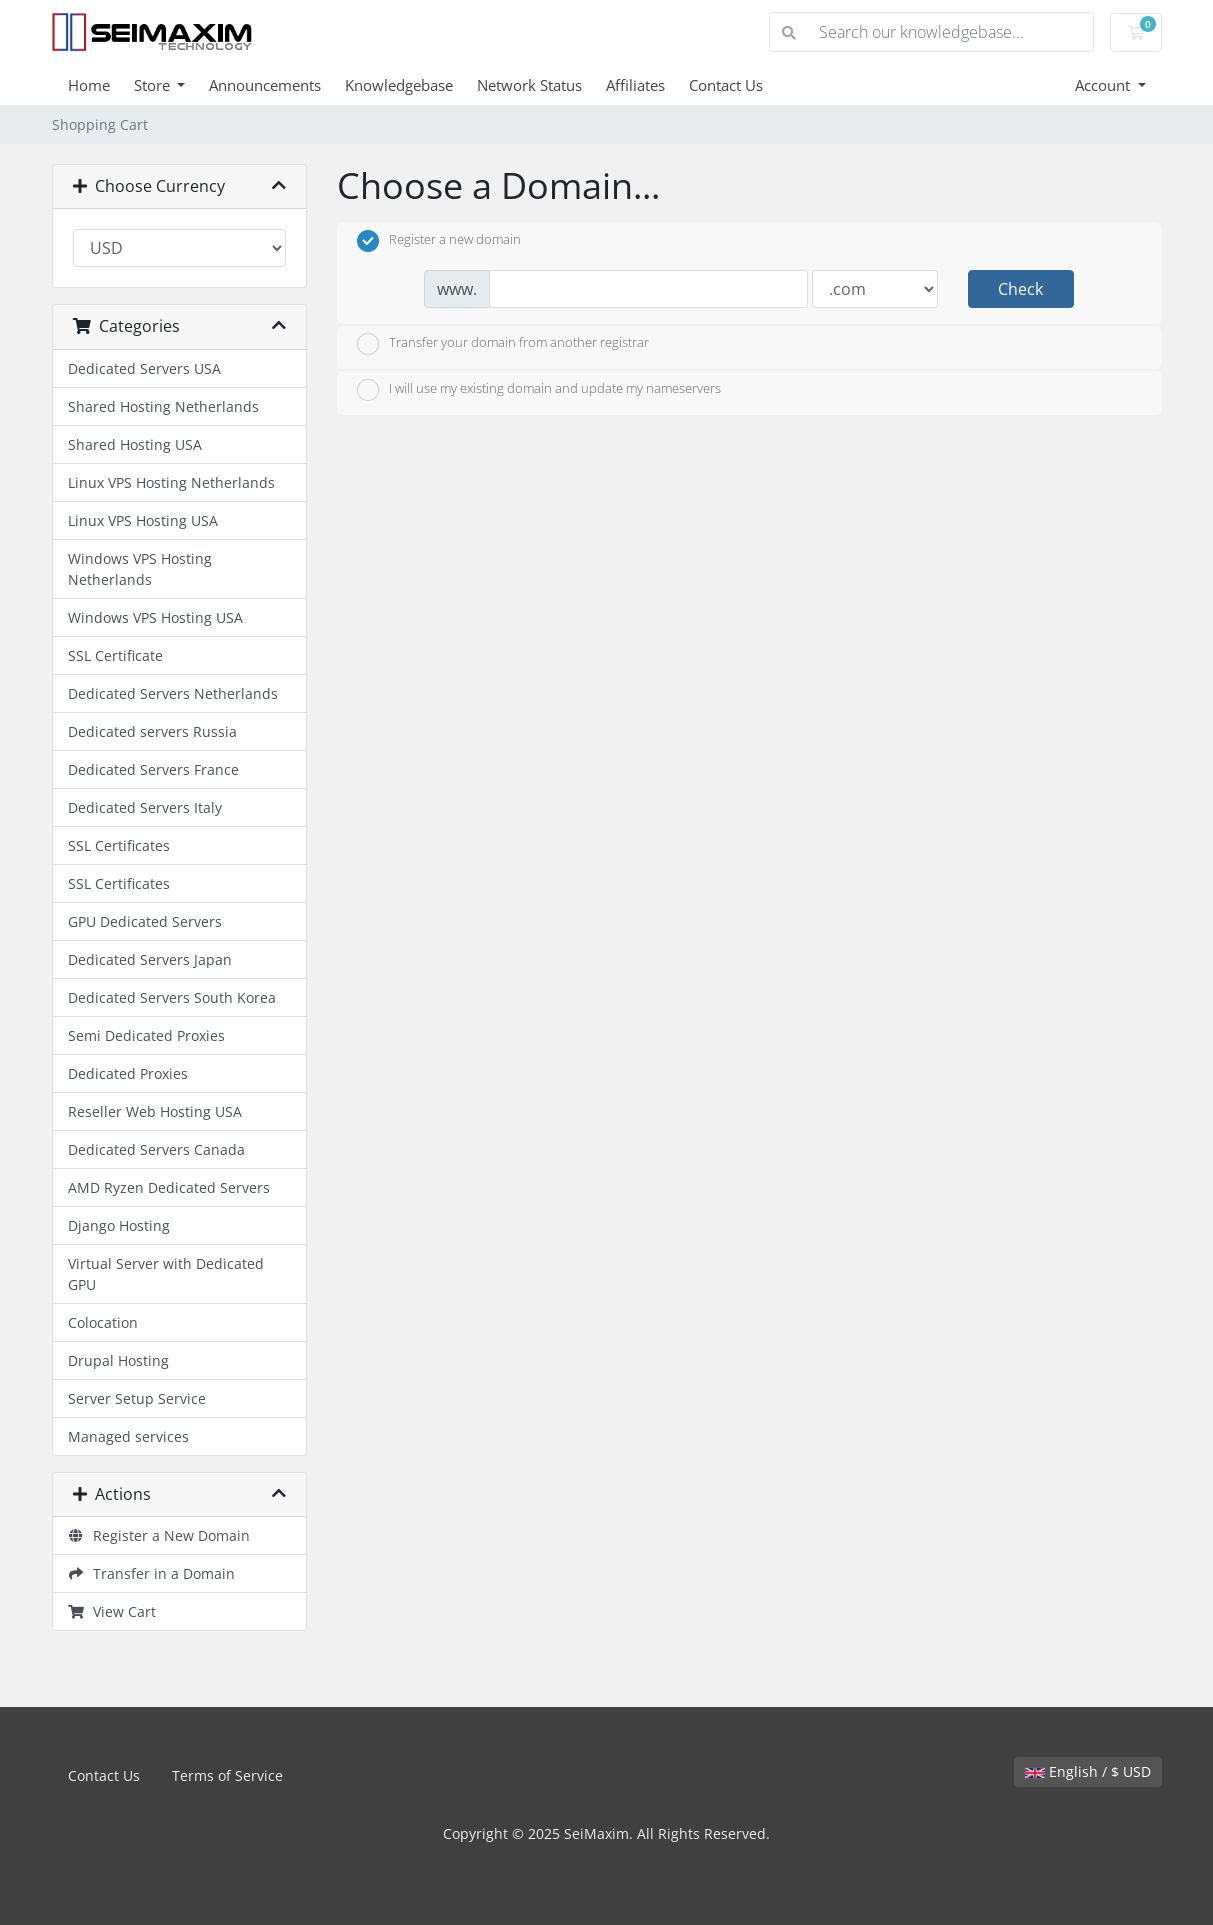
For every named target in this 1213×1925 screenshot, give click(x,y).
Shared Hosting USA (135, 444)
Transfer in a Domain (152, 1573)
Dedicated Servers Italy (145, 807)
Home (89, 85)
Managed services (128, 1436)
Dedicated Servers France (153, 769)
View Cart (112, 1611)
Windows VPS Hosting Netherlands (140, 569)
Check (1020, 289)
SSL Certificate (115, 655)
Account (1104, 85)
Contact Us (726, 85)
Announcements (265, 85)
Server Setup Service (137, 1398)
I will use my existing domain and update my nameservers (539, 390)
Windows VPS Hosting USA (155, 617)
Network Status (529, 85)
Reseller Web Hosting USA (155, 1111)
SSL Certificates (119, 845)
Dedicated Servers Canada (156, 1149)
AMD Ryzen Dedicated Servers (169, 1187)
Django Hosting (119, 1225)
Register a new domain (439, 241)
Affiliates (635, 85)
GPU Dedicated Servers (145, 921)
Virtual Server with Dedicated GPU (166, 1274)
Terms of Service (227, 1775)
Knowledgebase (399, 85)
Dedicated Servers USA (144, 368)
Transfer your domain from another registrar (503, 344)
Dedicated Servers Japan (150, 959)
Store (154, 85)
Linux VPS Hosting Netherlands (171, 482)
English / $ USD (1088, 1771)
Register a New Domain (159, 1535)
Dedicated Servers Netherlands (173, 693)
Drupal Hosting (118, 1360)
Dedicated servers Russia (152, 731)
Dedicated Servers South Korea (172, 997)
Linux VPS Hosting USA (143, 520)
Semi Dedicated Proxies (146, 1035)
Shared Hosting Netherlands (163, 406)
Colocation (103, 1322)
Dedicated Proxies (128, 1073)
